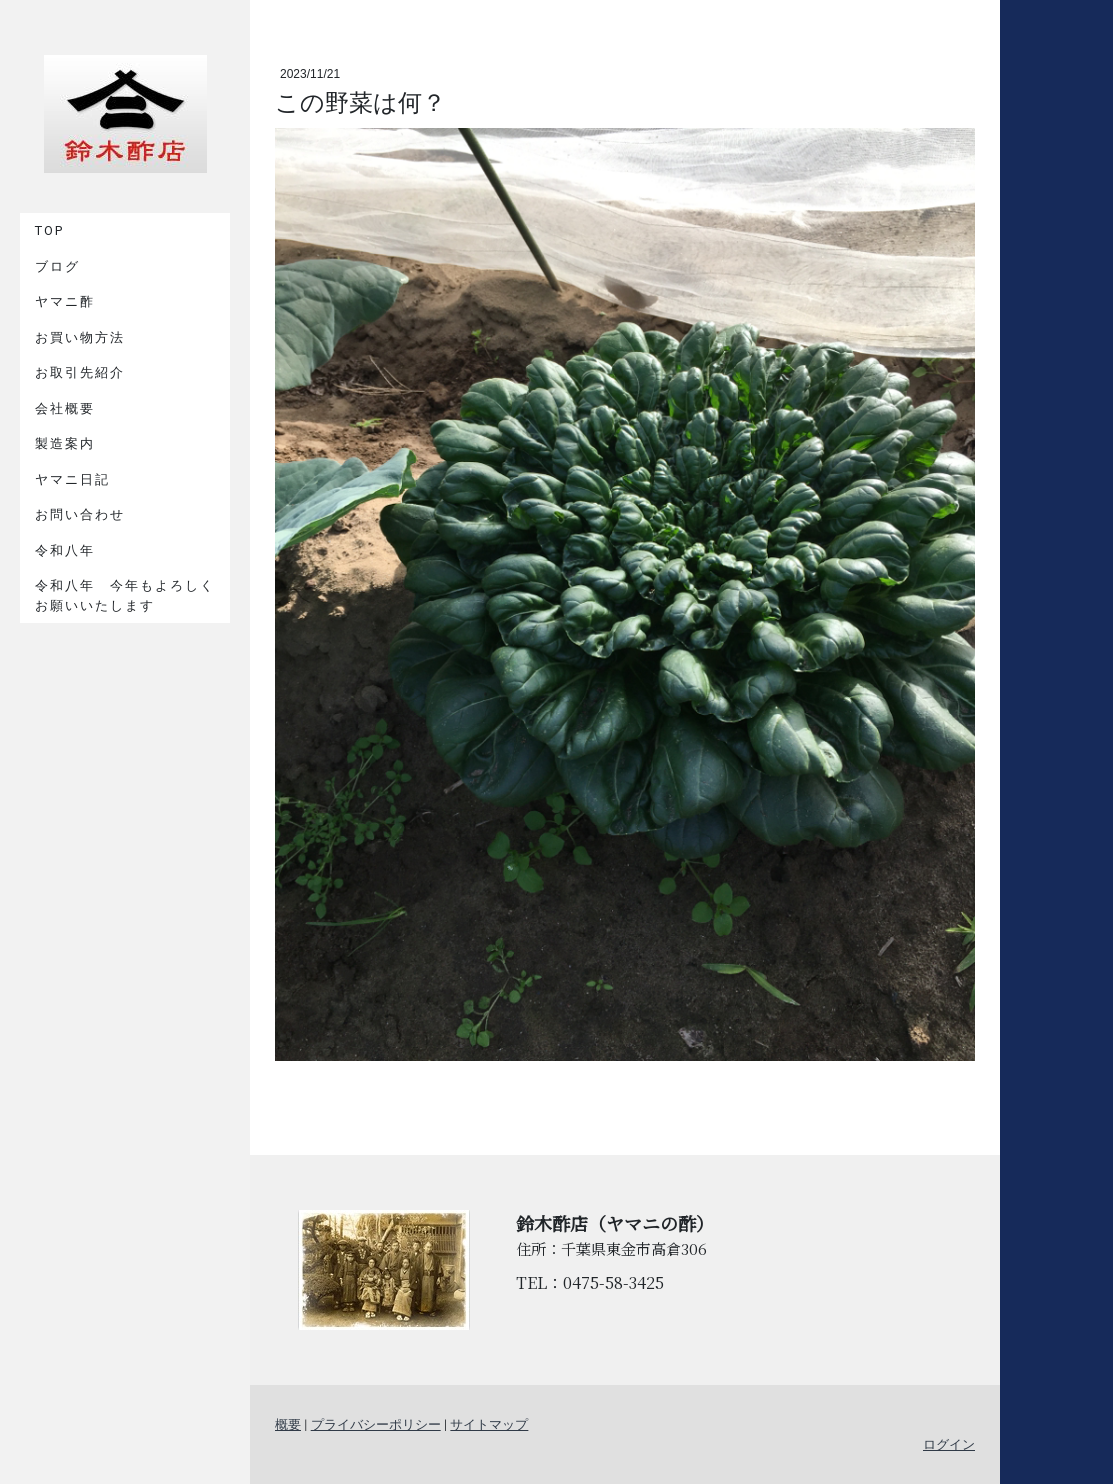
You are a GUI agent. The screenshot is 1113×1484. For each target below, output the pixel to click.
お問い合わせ (80, 514)
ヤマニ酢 (65, 301)
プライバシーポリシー (376, 1424)
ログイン (949, 1444)
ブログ (57, 266)
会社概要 (65, 408)
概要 (288, 1424)
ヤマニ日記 (72, 479)
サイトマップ (489, 1424)
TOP (49, 230)
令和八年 (65, 550)
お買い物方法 (80, 337)
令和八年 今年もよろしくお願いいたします (125, 595)
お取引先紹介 (80, 372)
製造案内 (65, 443)
